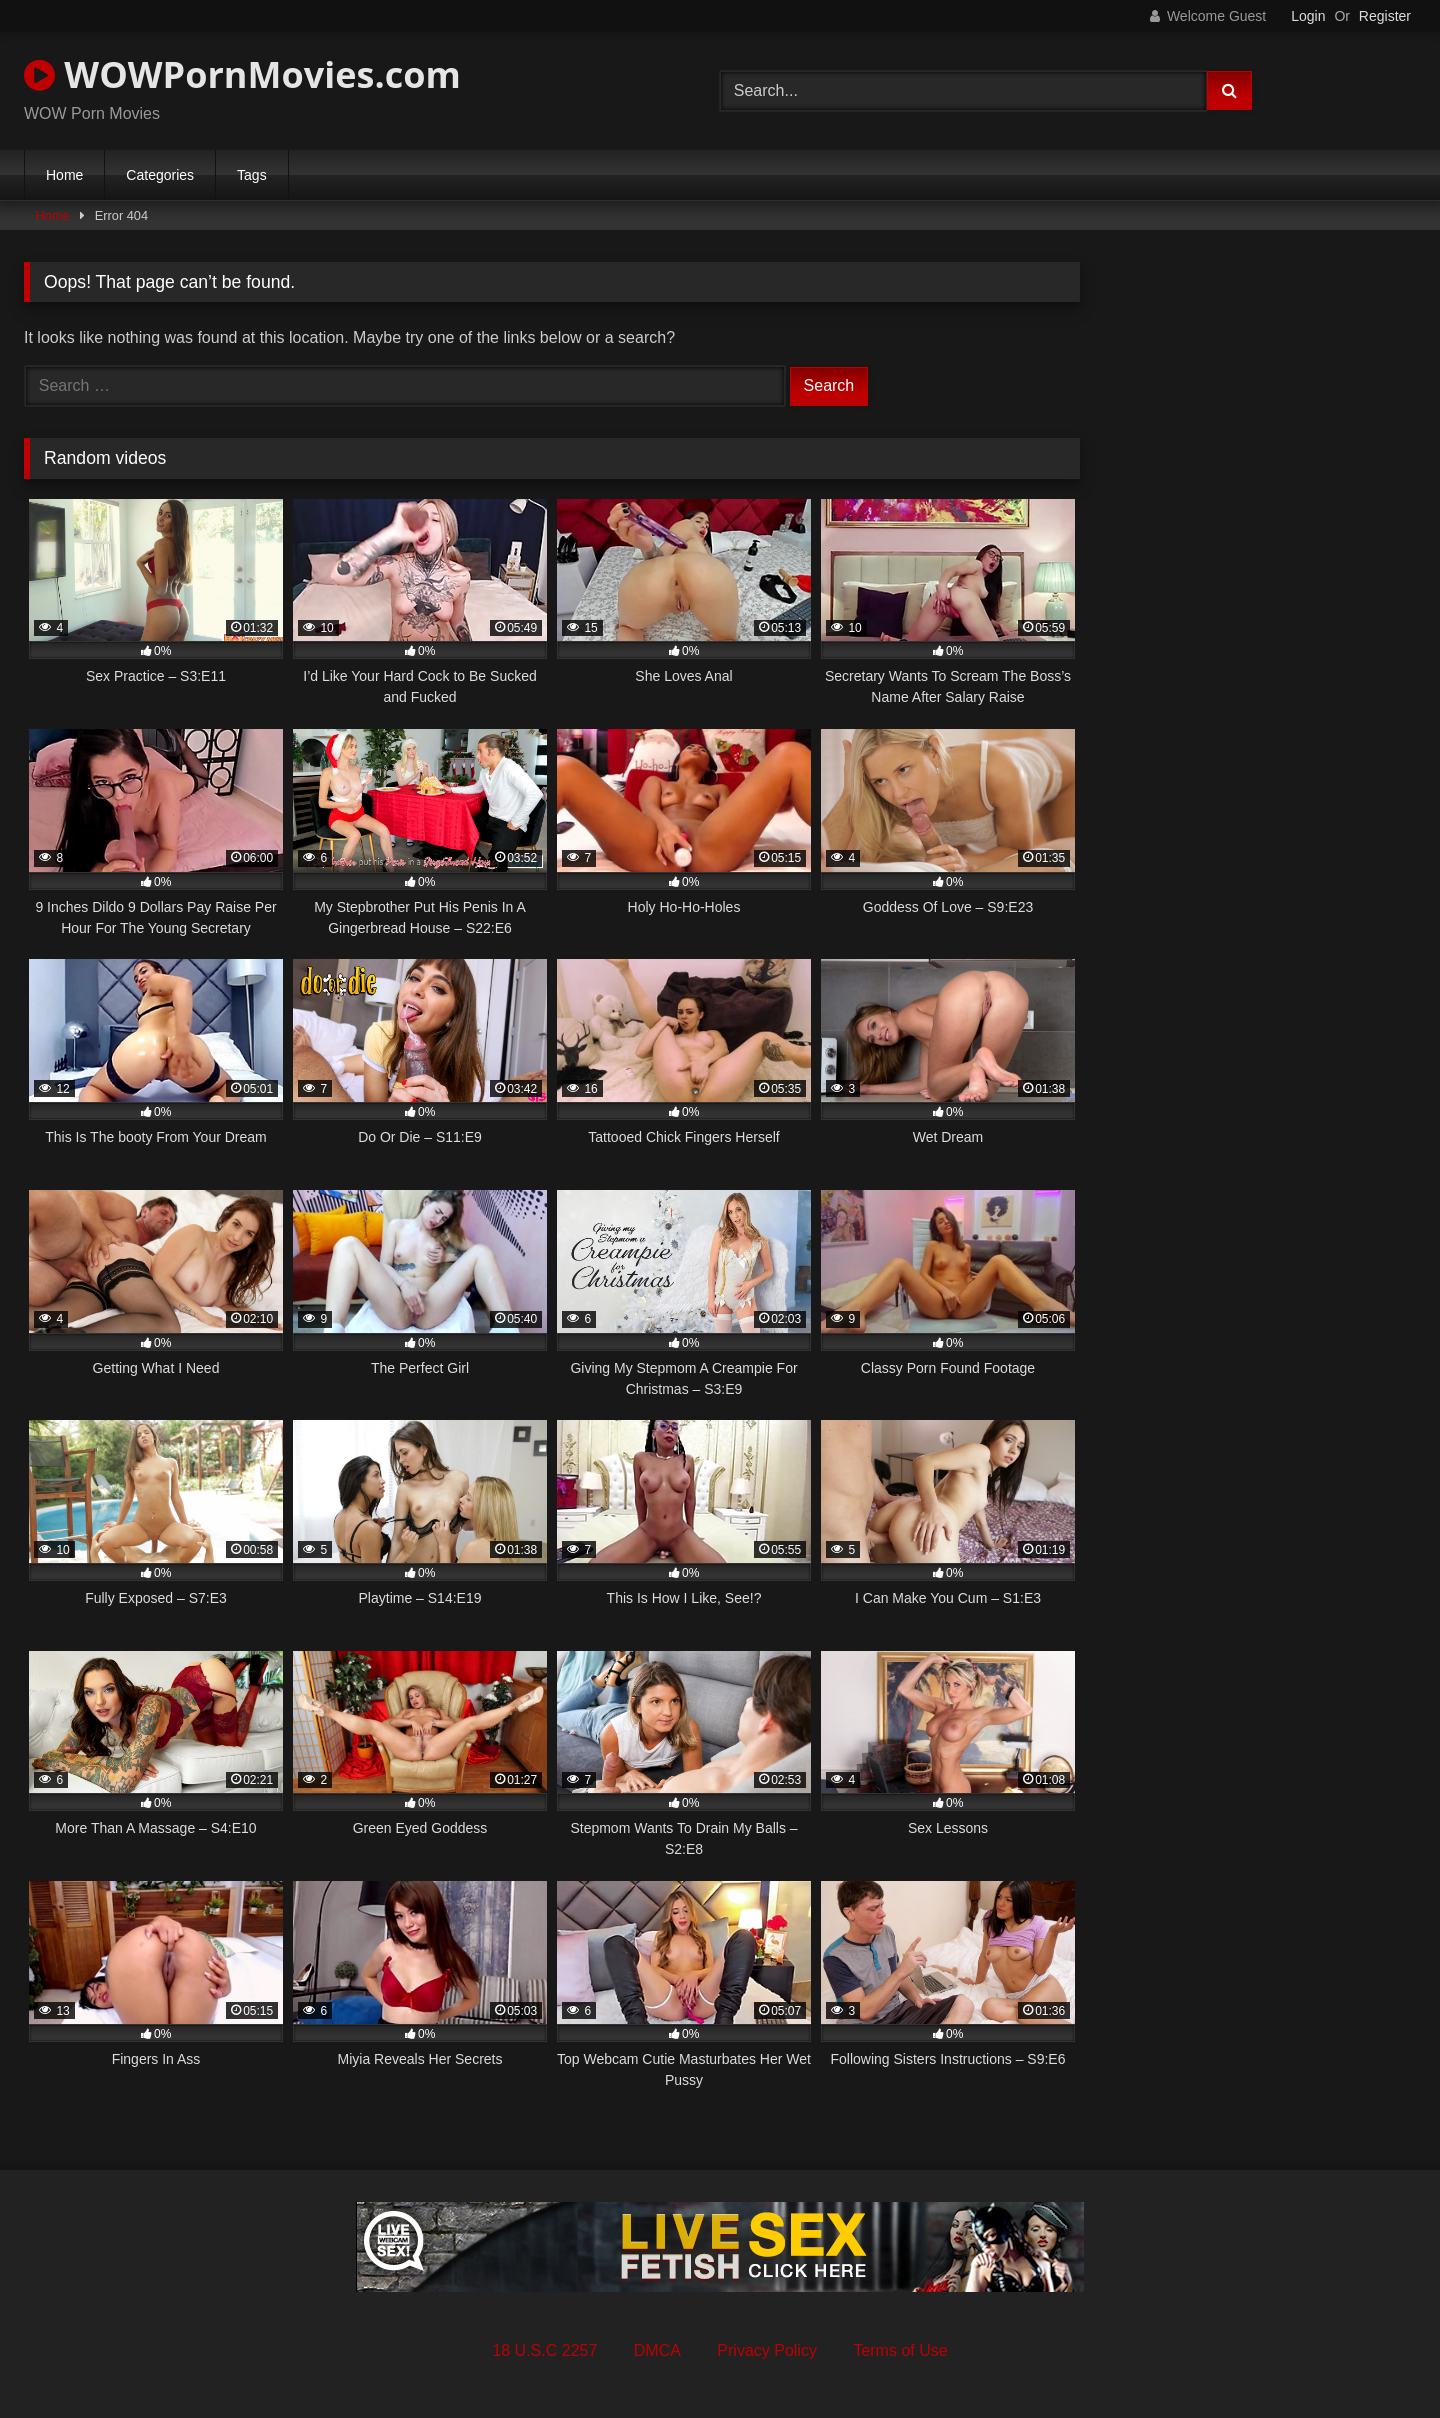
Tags (252, 175)
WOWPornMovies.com (242, 74)
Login (1308, 16)
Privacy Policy (767, 2350)
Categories (160, 175)
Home (64, 175)
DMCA (657, 2350)
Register (1385, 16)
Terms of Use (900, 2350)
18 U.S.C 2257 (544, 2350)
